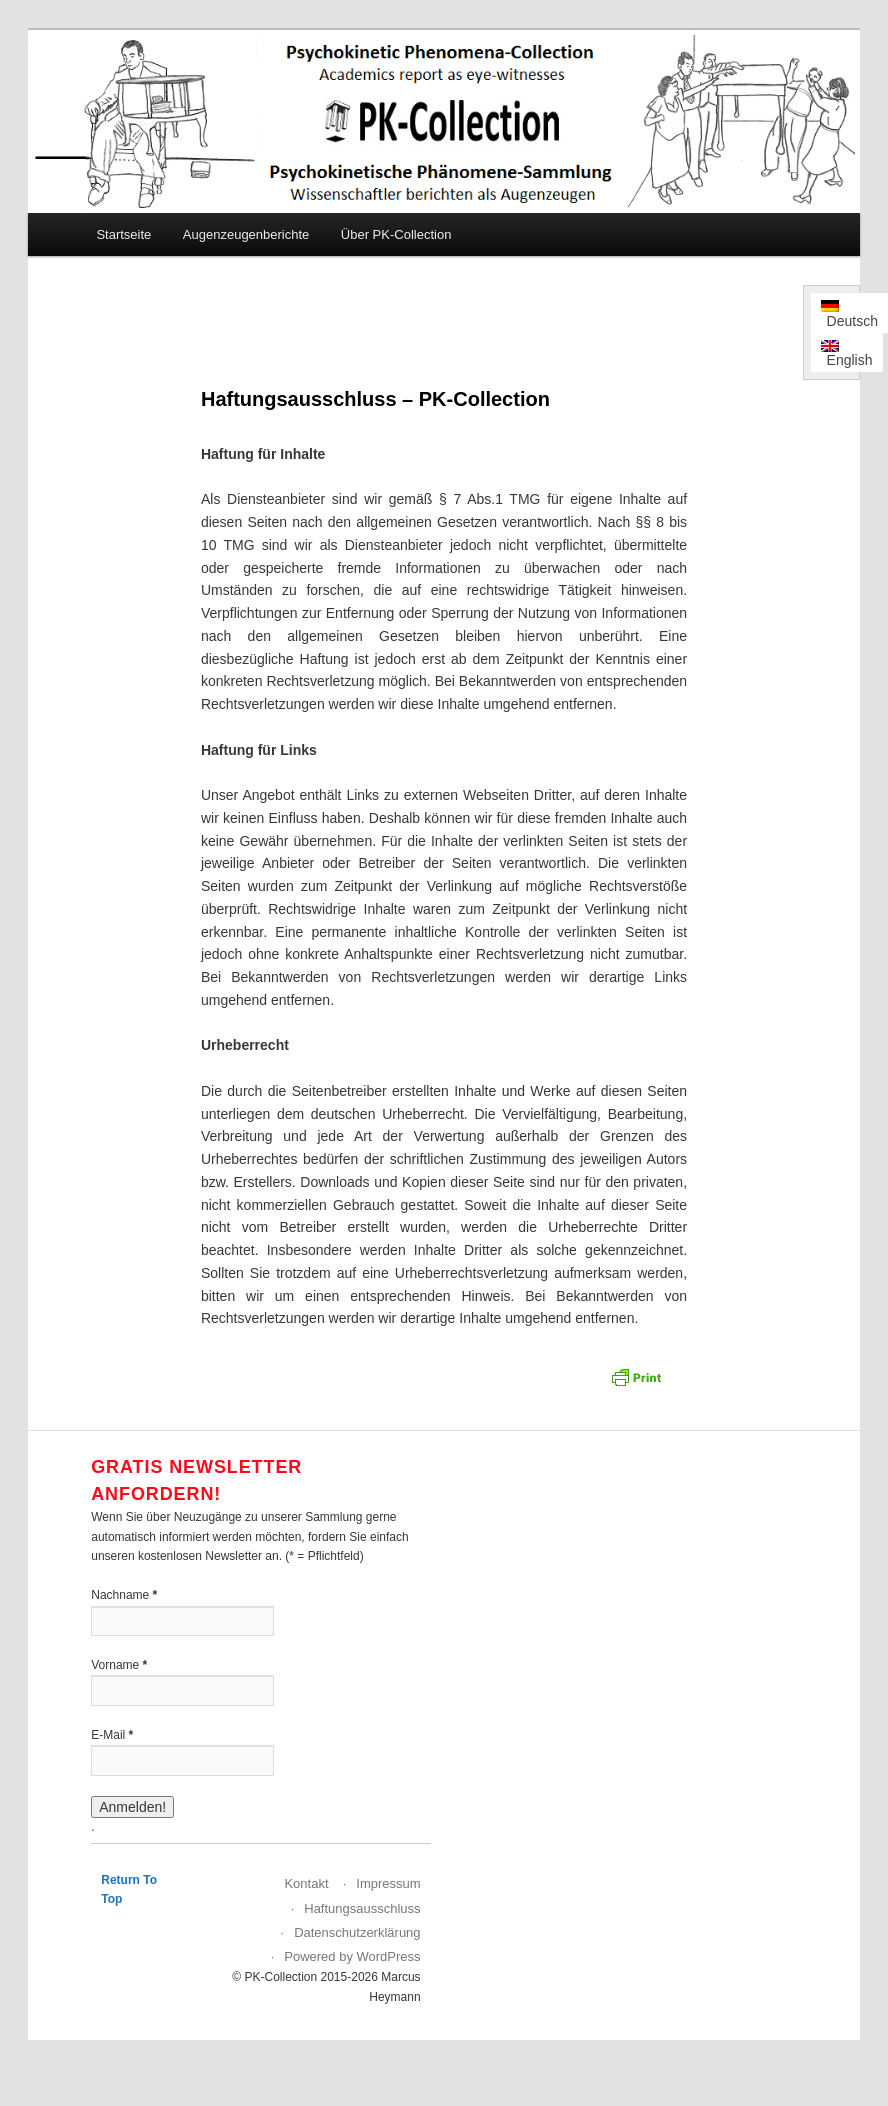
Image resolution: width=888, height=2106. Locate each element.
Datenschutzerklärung (357, 1932)
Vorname (119, 1665)
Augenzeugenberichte (246, 234)
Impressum (388, 1883)
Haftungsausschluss (362, 1908)
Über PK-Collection (396, 234)
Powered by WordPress (352, 1956)
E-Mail (112, 1735)
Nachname (124, 1595)
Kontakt (306, 1883)
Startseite (123, 234)
